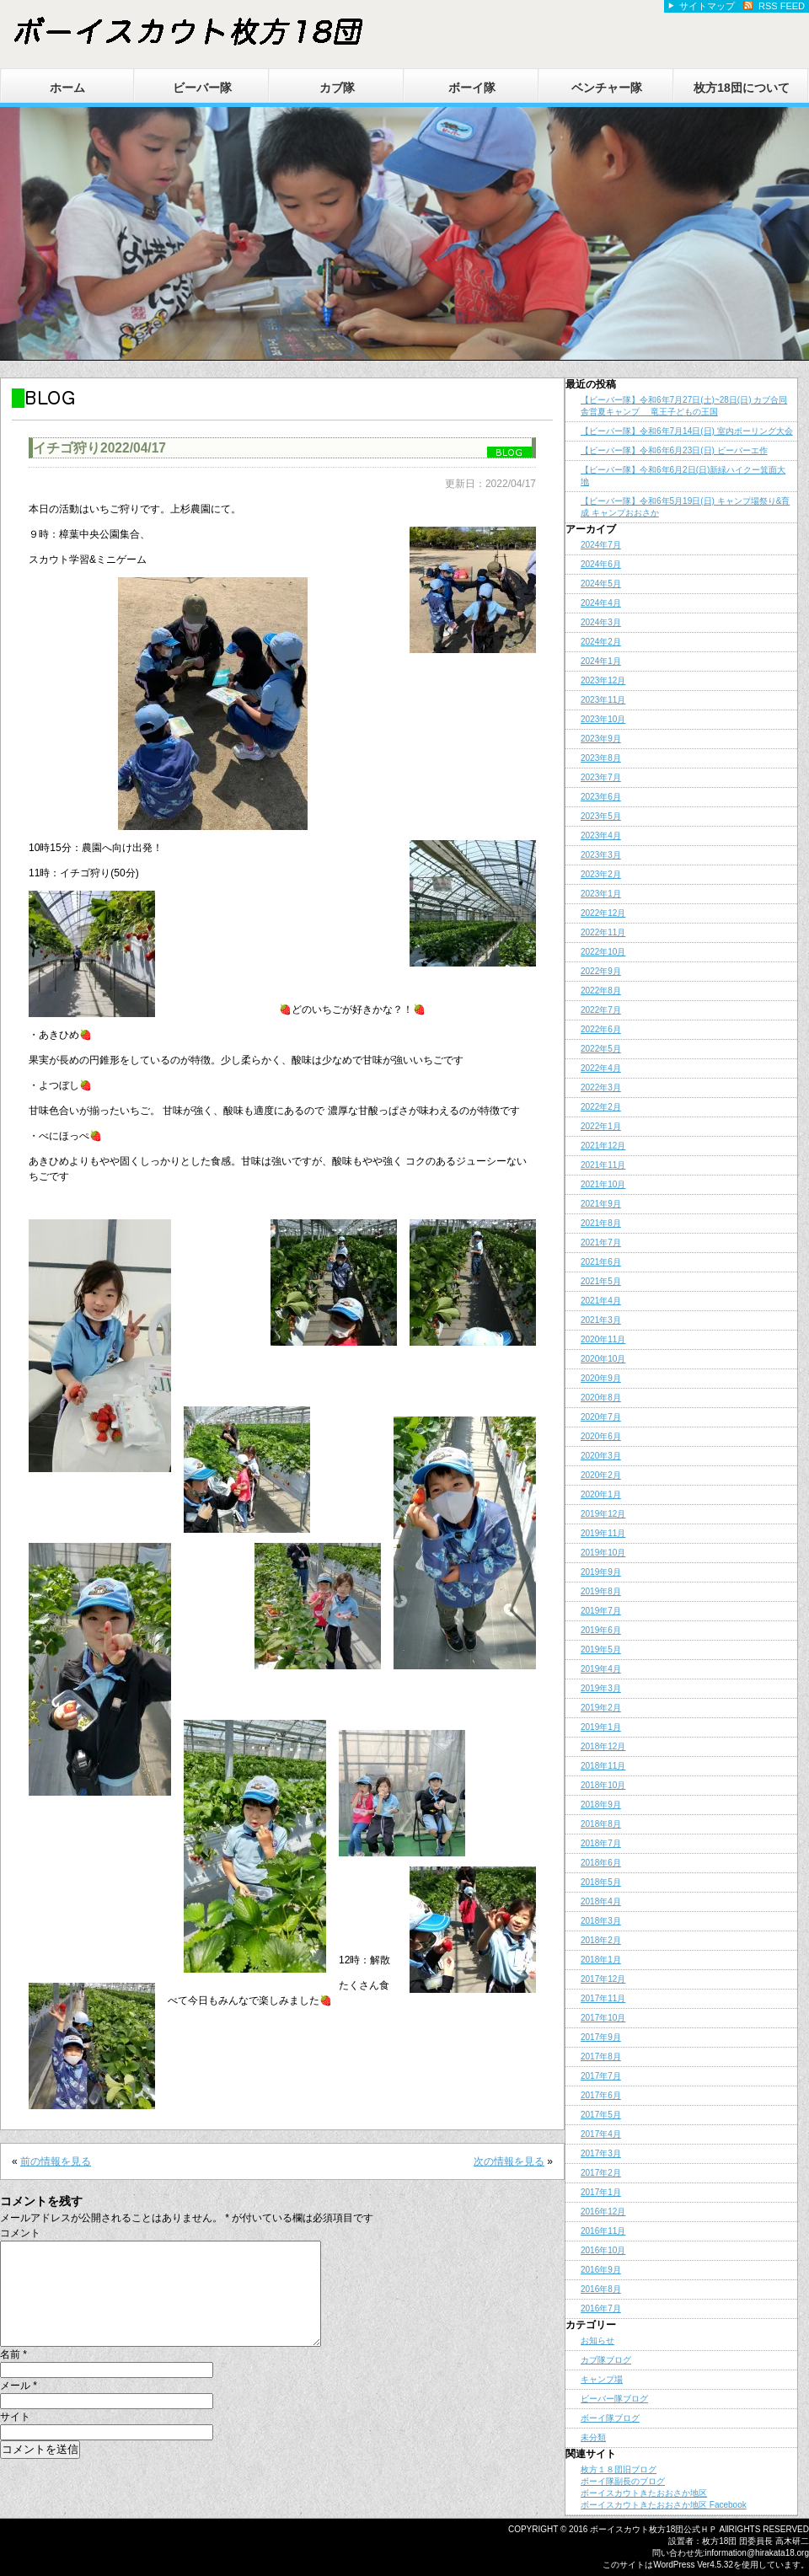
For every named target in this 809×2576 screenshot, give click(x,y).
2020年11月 (603, 1339)
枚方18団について (742, 87)
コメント (20, 2233)
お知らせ (597, 2340)
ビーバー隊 (202, 87)
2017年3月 (601, 2153)
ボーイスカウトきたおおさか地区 (644, 2493)
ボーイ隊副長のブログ (623, 2481)
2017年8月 (601, 2056)
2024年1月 (601, 661)
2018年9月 (601, 1804)
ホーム (67, 87)
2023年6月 (601, 796)
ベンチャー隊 (606, 87)
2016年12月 (603, 2211)
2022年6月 (601, 1029)
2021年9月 (601, 1203)
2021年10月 (603, 1184)
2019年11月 (603, 1533)
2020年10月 (603, 1358)
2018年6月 (601, 1862)
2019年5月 (601, 1649)
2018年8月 (601, 1824)
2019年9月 (601, 1572)
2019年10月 (603, 1552)
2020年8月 (601, 1397)
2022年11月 (603, 932)
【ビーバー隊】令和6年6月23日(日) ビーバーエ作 (674, 450)
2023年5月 (601, 816)
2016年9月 (601, 2269)
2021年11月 (603, 1165)
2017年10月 (603, 2017)
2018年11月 (603, 1765)
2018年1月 (601, 1959)
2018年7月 (601, 1843)
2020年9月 (601, 1378)
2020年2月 (601, 1475)
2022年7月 (601, 1010)
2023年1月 (601, 893)
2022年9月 (601, 971)
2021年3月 (601, 1320)
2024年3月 (601, 622)
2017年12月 (603, 1979)
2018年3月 (601, 1920)
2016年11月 (603, 2231)
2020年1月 (601, 1494)
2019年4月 (601, 1669)
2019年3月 (601, 1688)
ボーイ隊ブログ (610, 2418)
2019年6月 (601, 1630)
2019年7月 (601, 1610)
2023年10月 (603, 719)
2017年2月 (601, 2172)
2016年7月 (601, 2308)
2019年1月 (601, 1727)
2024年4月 (601, 603)
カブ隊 (337, 87)
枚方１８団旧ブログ (618, 2469)
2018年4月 (601, 1901)
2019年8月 (601, 1591)
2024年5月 (601, 583)
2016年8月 (601, 2289)
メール (18, 2406)
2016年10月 (603, 2250)
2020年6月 (601, 1436)
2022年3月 (601, 1087)
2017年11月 (603, 1998)
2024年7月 (601, 544)
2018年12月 (603, 1746)
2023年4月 (601, 835)
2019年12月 (603, 1513)
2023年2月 (601, 874)
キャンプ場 (602, 2379)
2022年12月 (603, 913)
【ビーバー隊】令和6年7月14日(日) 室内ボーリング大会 (687, 431)
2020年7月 (601, 1417)
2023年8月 (601, 758)
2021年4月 (601, 1300)
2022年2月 (601, 1106)
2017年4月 (601, 2134)
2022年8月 (601, 990)
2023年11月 (603, 699)
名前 (13, 2375)
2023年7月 (601, 777)
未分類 (593, 2437)
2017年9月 (601, 2037)
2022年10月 (603, 951)
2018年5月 (601, 1882)
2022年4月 (601, 1068)
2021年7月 (601, 1242)
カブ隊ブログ (606, 2359)
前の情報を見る (55, 2161)
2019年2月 (601, 1707)
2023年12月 (603, 680)
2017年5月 (601, 2114)
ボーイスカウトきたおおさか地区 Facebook (664, 2504)
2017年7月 (601, 2076)
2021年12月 (603, 1145)
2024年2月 (601, 641)
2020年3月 (601, 1455)
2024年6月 (601, 564)
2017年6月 (601, 2095)
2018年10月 (603, 1785)
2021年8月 (601, 1223)
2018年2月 (601, 1940)
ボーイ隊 (472, 87)
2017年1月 (601, 2192)
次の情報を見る (509, 2161)
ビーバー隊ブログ (614, 2398)
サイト (15, 2437)
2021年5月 (601, 1281)
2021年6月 (601, 1262)
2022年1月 (601, 1126)
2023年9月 (601, 738)
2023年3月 (601, 855)
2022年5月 (601, 1048)
